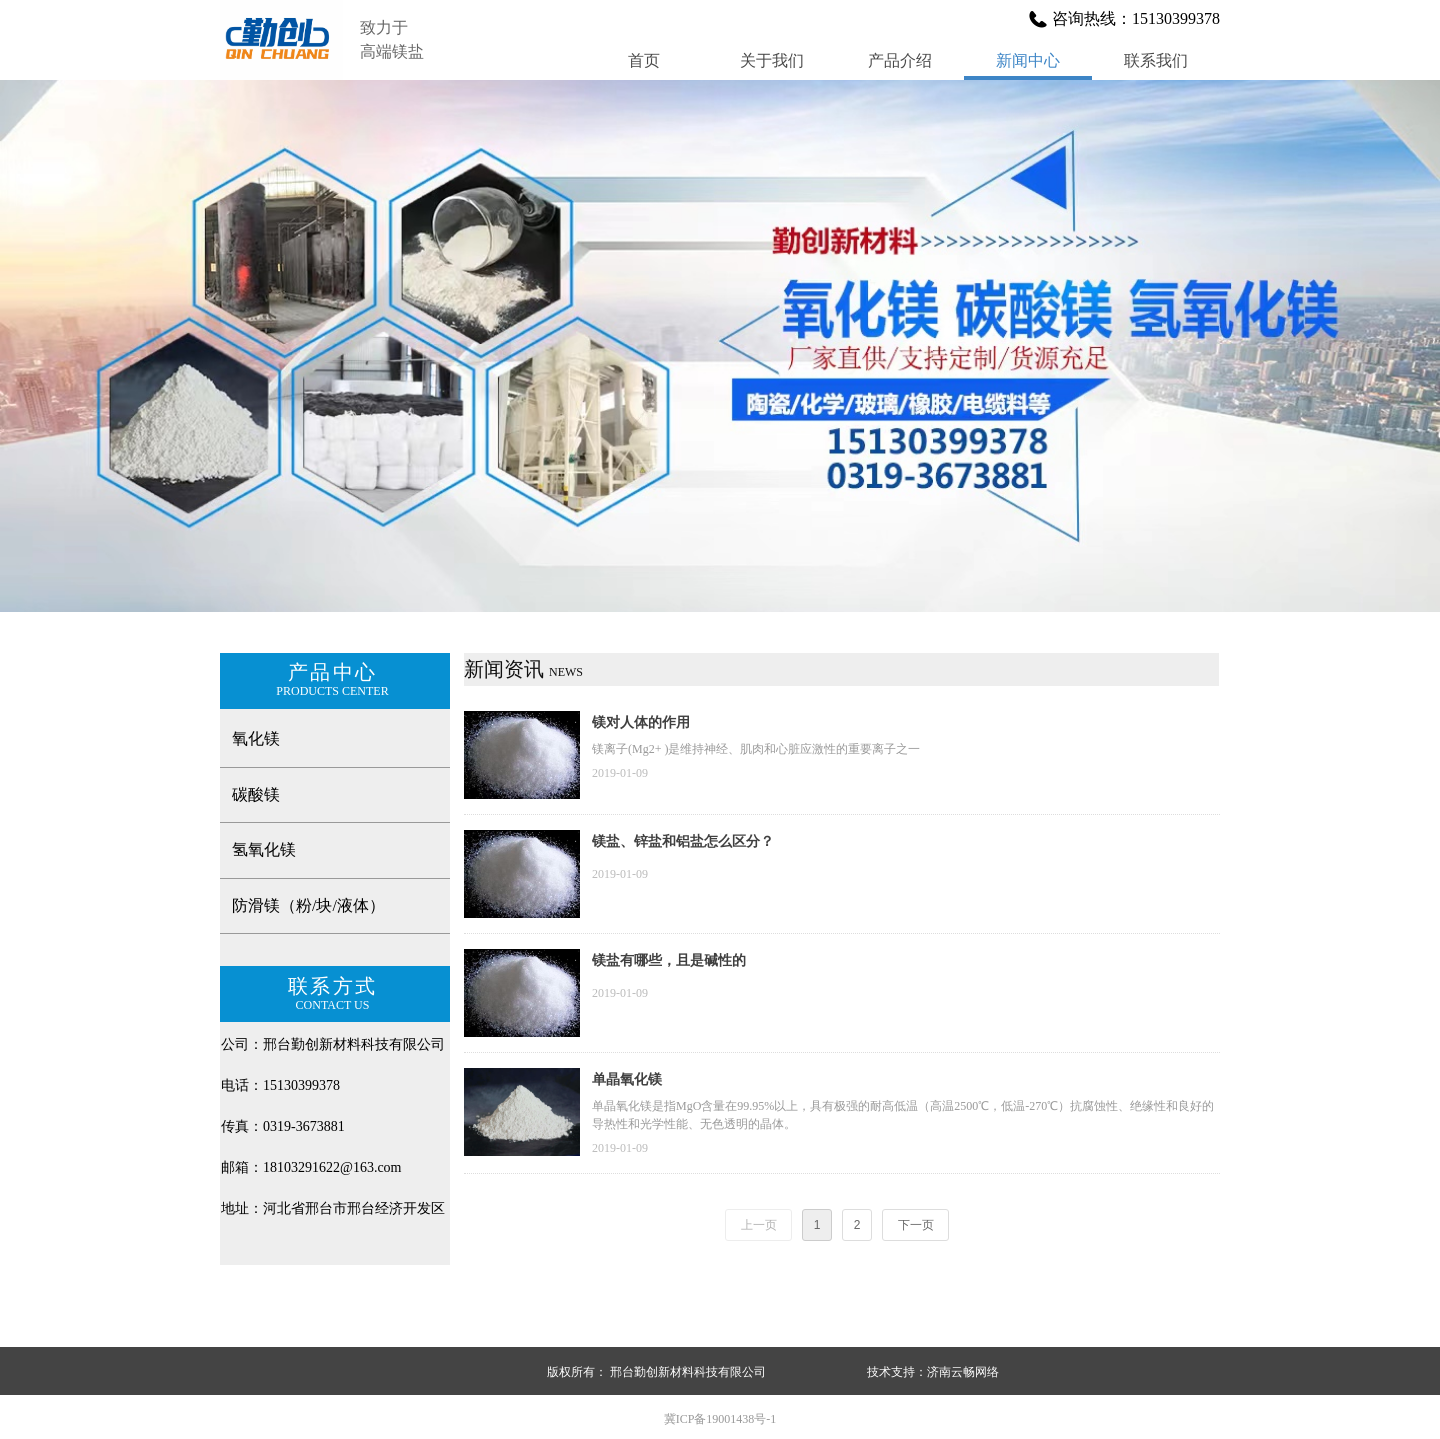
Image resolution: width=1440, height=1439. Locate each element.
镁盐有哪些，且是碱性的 (669, 960)
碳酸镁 (256, 794)
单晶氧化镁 (627, 1079)
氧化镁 (256, 738)
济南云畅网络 (963, 1371)
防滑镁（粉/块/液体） (308, 905)
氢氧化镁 (264, 849)
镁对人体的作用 (641, 722)
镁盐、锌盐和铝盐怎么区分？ (683, 841)
